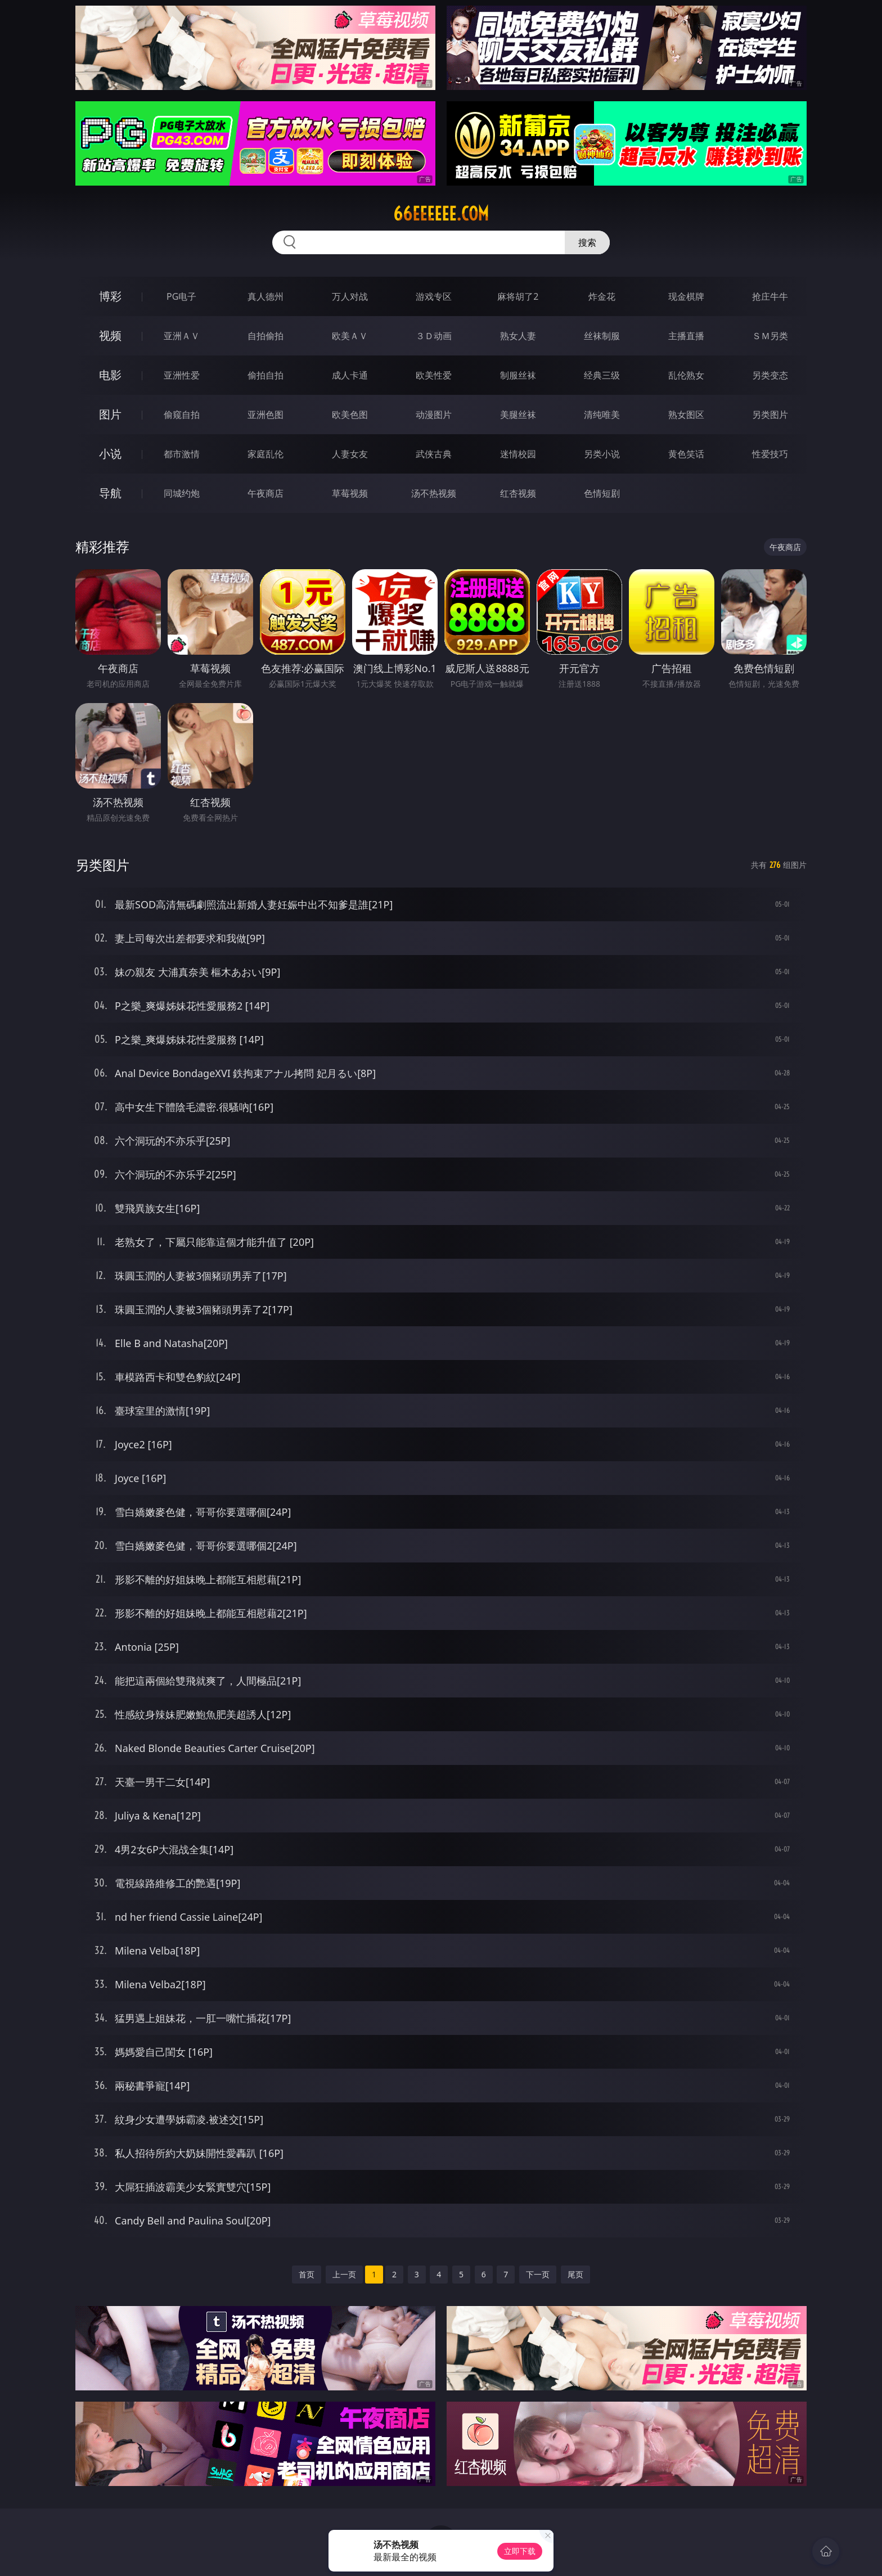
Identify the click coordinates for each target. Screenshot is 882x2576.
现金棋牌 (686, 296)
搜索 (587, 242)
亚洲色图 (266, 414)
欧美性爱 (434, 375)
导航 (110, 493)
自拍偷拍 (266, 336)
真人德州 (266, 296)
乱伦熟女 (686, 375)
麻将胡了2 (517, 296)
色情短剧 (602, 493)
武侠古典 (434, 454)
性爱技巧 (770, 454)
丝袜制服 (602, 336)
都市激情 (182, 454)
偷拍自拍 (266, 375)
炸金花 (601, 296)
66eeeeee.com (441, 213)
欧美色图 (350, 414)
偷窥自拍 (182, 414)
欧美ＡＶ (350, 336)
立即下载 (520, 2551)
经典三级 (602, 375)
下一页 (538, 2274)
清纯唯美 (602, 414)
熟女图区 (686, 414)
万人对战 (350, 296)
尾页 (575, 2274)
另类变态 (770, 375)
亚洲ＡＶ (182, 336)
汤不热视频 (433, 493)
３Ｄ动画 (434, 336)
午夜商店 (266, 493)
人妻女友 (350, 454)
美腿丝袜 (518, 414)
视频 (110, 335)
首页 (306, 2274)
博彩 (110, 296)
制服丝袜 (518, 375)
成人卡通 (350, 375)
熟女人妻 (518, 336)
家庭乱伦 (266, 454)
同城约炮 (182, 493)
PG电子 (181, 296)
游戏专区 (434, 296)
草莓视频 (350, 493)
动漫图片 (434, 414)
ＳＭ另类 (770, 336)
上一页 (344, 2274)
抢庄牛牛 (770, 296)
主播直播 (686, 336)
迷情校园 (518, 454)
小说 (110, 453)
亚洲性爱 (182, 375)
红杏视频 (518, 493)
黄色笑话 (686, 454)
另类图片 (770, 414)
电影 (110, 374)
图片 (110, 414)
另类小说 (602, 454)
